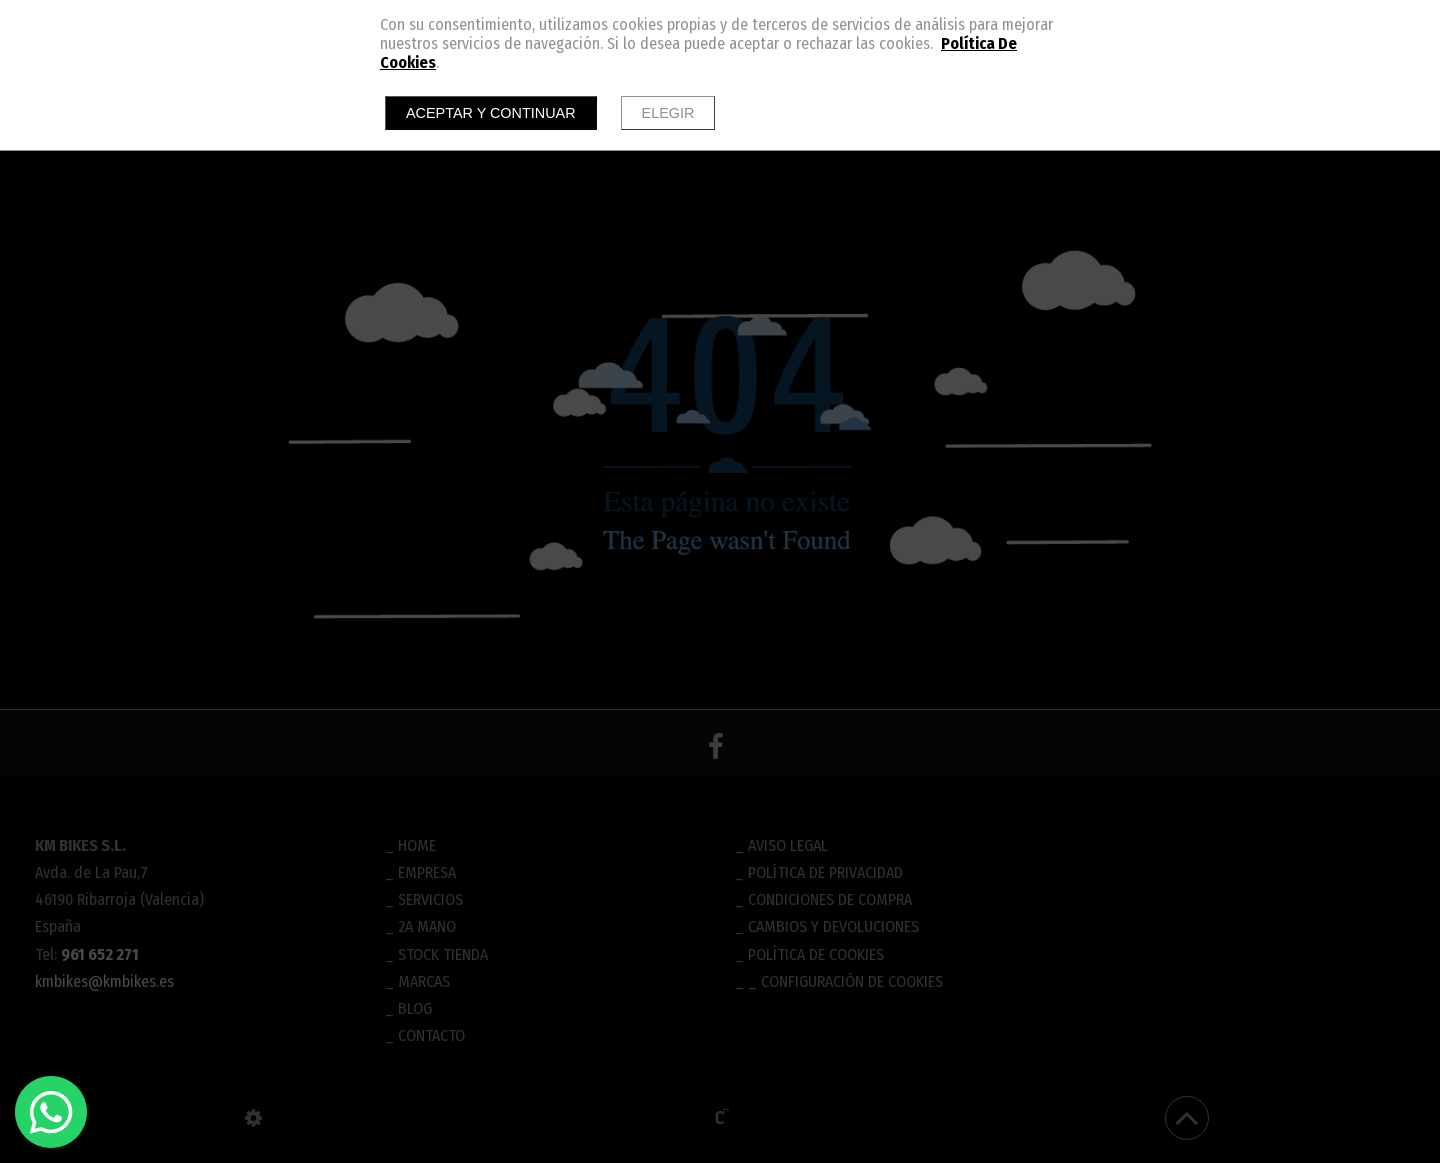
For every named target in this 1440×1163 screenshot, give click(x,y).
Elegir (668, 113)
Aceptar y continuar (491, 113)
